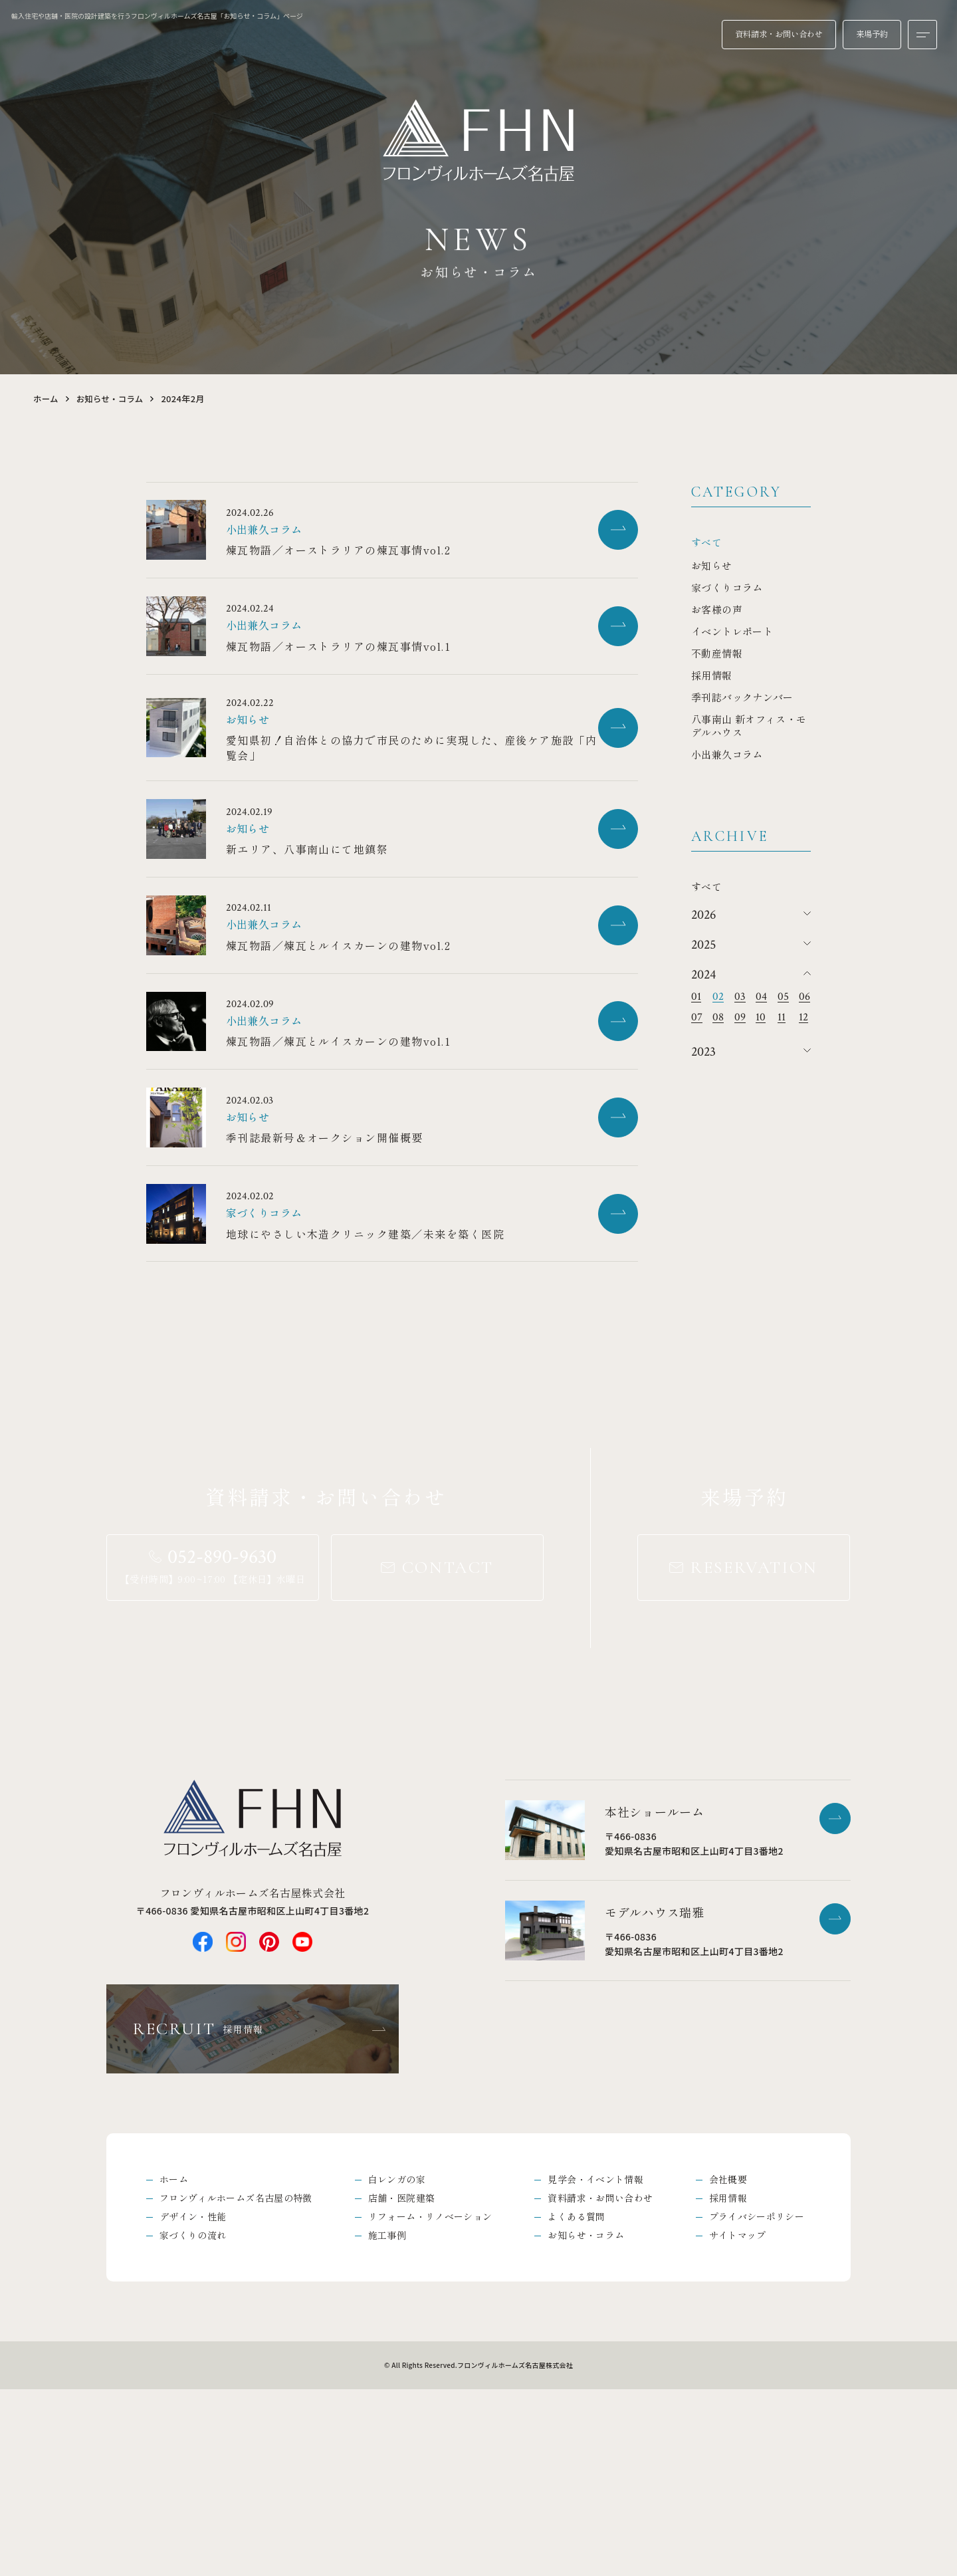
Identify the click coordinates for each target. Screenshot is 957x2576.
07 (696, 1017)
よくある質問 (576, 2401)
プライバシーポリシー (757, 2401)
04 (761, 996)
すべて (706, 542)
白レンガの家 (396, 2362)
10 (761, 1017)
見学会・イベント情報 (595, 2362)
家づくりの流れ (193, 2421)
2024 (703, 974)
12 (803, 1017)
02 (718, 996)
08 (718, 1017)
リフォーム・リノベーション (430, 2401)
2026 (703, 914)
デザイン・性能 (193, 2401)
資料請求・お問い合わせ (600, 2382)
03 (740, 996)
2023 (703, 1051)
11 (782, 1017)
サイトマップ (737, 2421)
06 (804, 996)
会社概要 (728, 2362)
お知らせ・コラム (113, 398)
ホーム (46, 398)
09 (740, 1017)
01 (696, 996)
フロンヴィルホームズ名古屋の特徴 (236, 2382)
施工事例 (387, 2421)
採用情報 (728, 2382)
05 (783, 996)
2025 (703, 944)
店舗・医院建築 (401, 2382)
